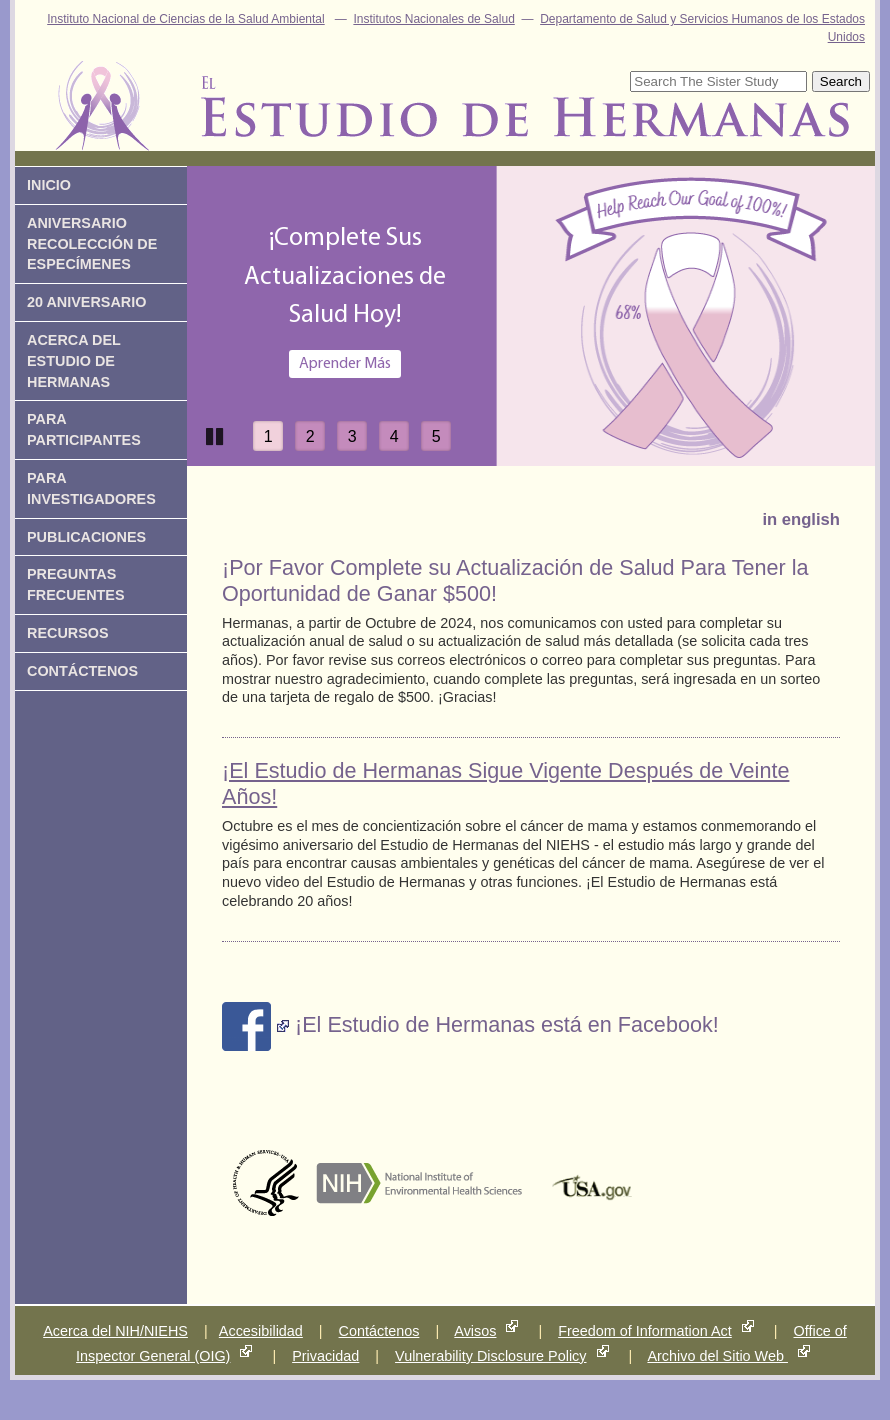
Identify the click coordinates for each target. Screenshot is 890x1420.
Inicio (49, 185)
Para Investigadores (91, 488)
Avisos (475, 1331)
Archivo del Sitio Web (717, 1356)
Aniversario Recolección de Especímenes (92, 244)
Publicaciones (86, 537)
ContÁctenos (82, 671)
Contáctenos (379, 1331)
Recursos (68, 633)
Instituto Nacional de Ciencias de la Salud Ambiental (186, 19)
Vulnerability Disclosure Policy (490, 1356)
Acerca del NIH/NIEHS (115, 1331)
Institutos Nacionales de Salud (433, 19)
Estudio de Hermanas (372, 93)
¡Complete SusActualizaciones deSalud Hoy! (345, 277)
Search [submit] (841, 81)
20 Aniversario (86, 302)
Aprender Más (345, 364)
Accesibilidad (261, 1331)
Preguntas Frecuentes (76, 584)
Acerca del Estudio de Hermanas (74, 361)
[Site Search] (718, 81)
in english (801, 519)
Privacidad (325, 1356)
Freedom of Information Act (645, 1331)
